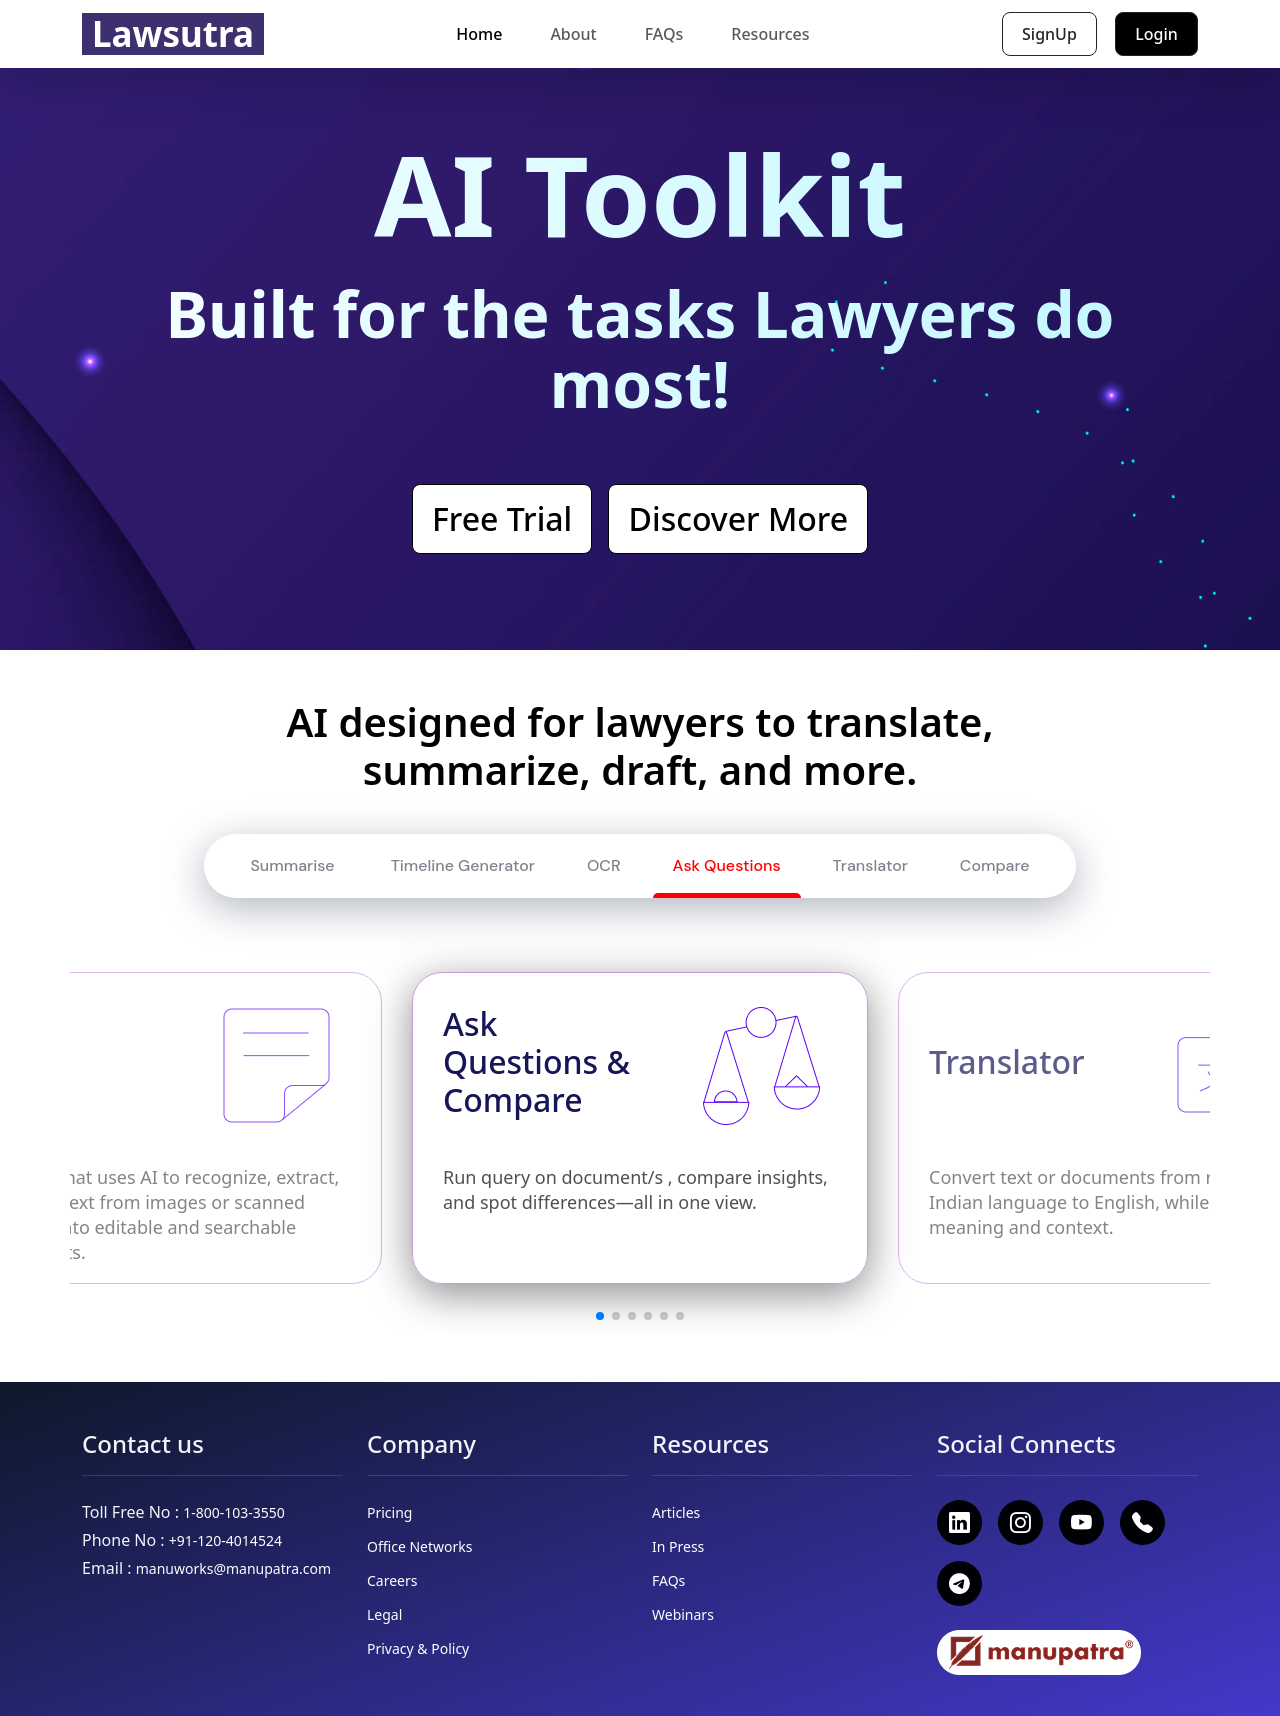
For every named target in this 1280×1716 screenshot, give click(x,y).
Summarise (294, 865)
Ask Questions (727, 865)
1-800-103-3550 (234, 1512)
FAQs (664, 34)
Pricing (389, 1512)
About (573, 34)
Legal (384, 1614)
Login (1156, 34)
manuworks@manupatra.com (233, 1568)
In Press (678, 1546)
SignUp (1049, 34)
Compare (995, 865)
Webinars (683, 1614)
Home (479, 34)
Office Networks (419, 1546)
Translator (870, 865)
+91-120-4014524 (225, 1540)
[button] (600, 1316)
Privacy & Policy (418, 1648)
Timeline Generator (462, 865)
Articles (676, 1512)
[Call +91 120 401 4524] (1142, 1522)
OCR (604, 865)
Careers (392, 1580)
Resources (770, 34)
